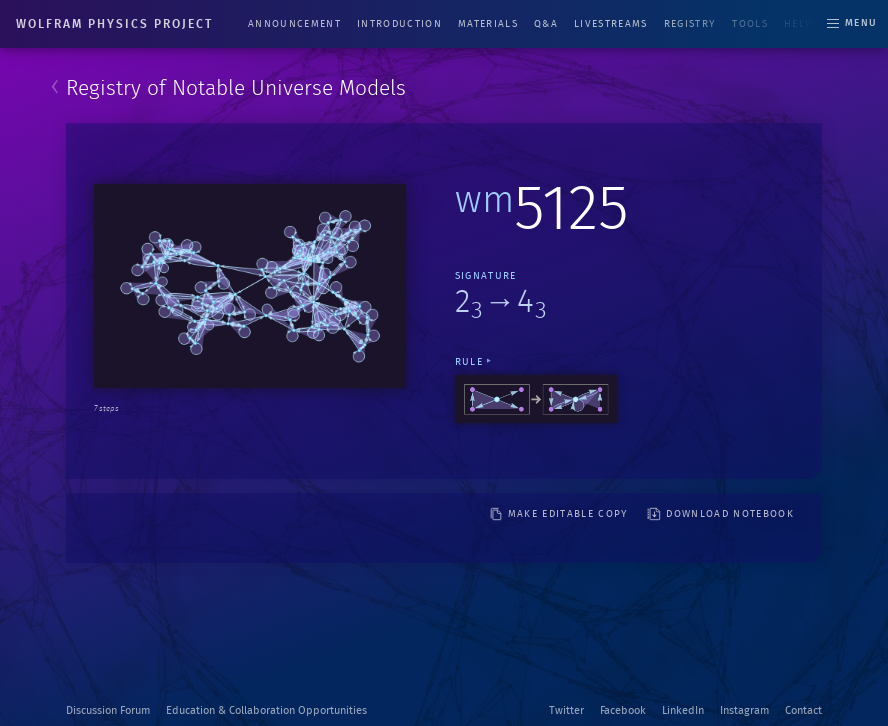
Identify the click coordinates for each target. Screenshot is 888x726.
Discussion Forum (108, 710)
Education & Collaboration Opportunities (266, 710)
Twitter (566, 710)
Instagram (744, 710)
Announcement (294, 24)
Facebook (623, 710)
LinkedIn (683, 710)
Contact (803, 710)
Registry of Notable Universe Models (236, 88)
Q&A (546, 24)
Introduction (399, 24)
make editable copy (559, 514)
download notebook (720, 514)
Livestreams (611, 24)
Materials (488, 24)
